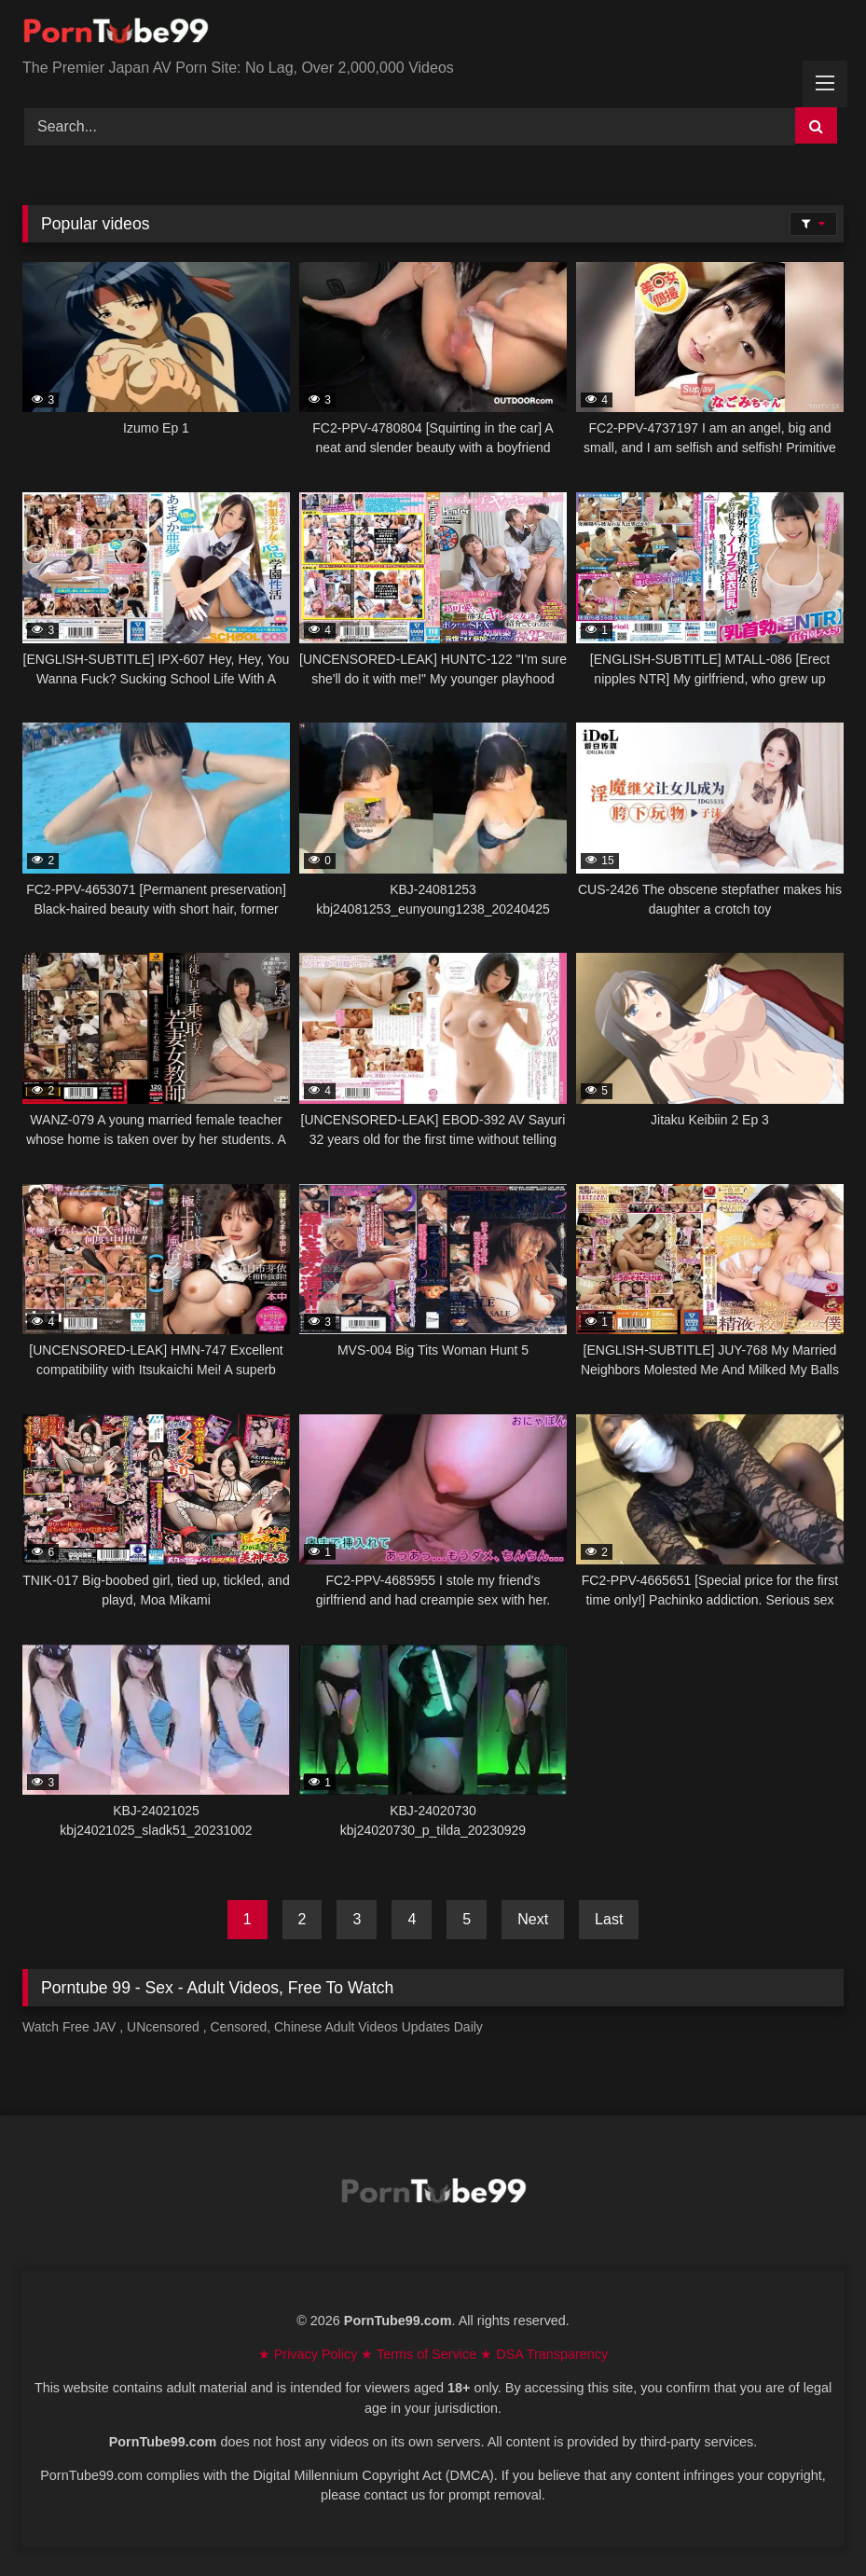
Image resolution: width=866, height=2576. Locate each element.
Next (532, 1919)
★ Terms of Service (420, 2354)
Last (609, 1919)
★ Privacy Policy (310, 2354)
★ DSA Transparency (544, 2354)
